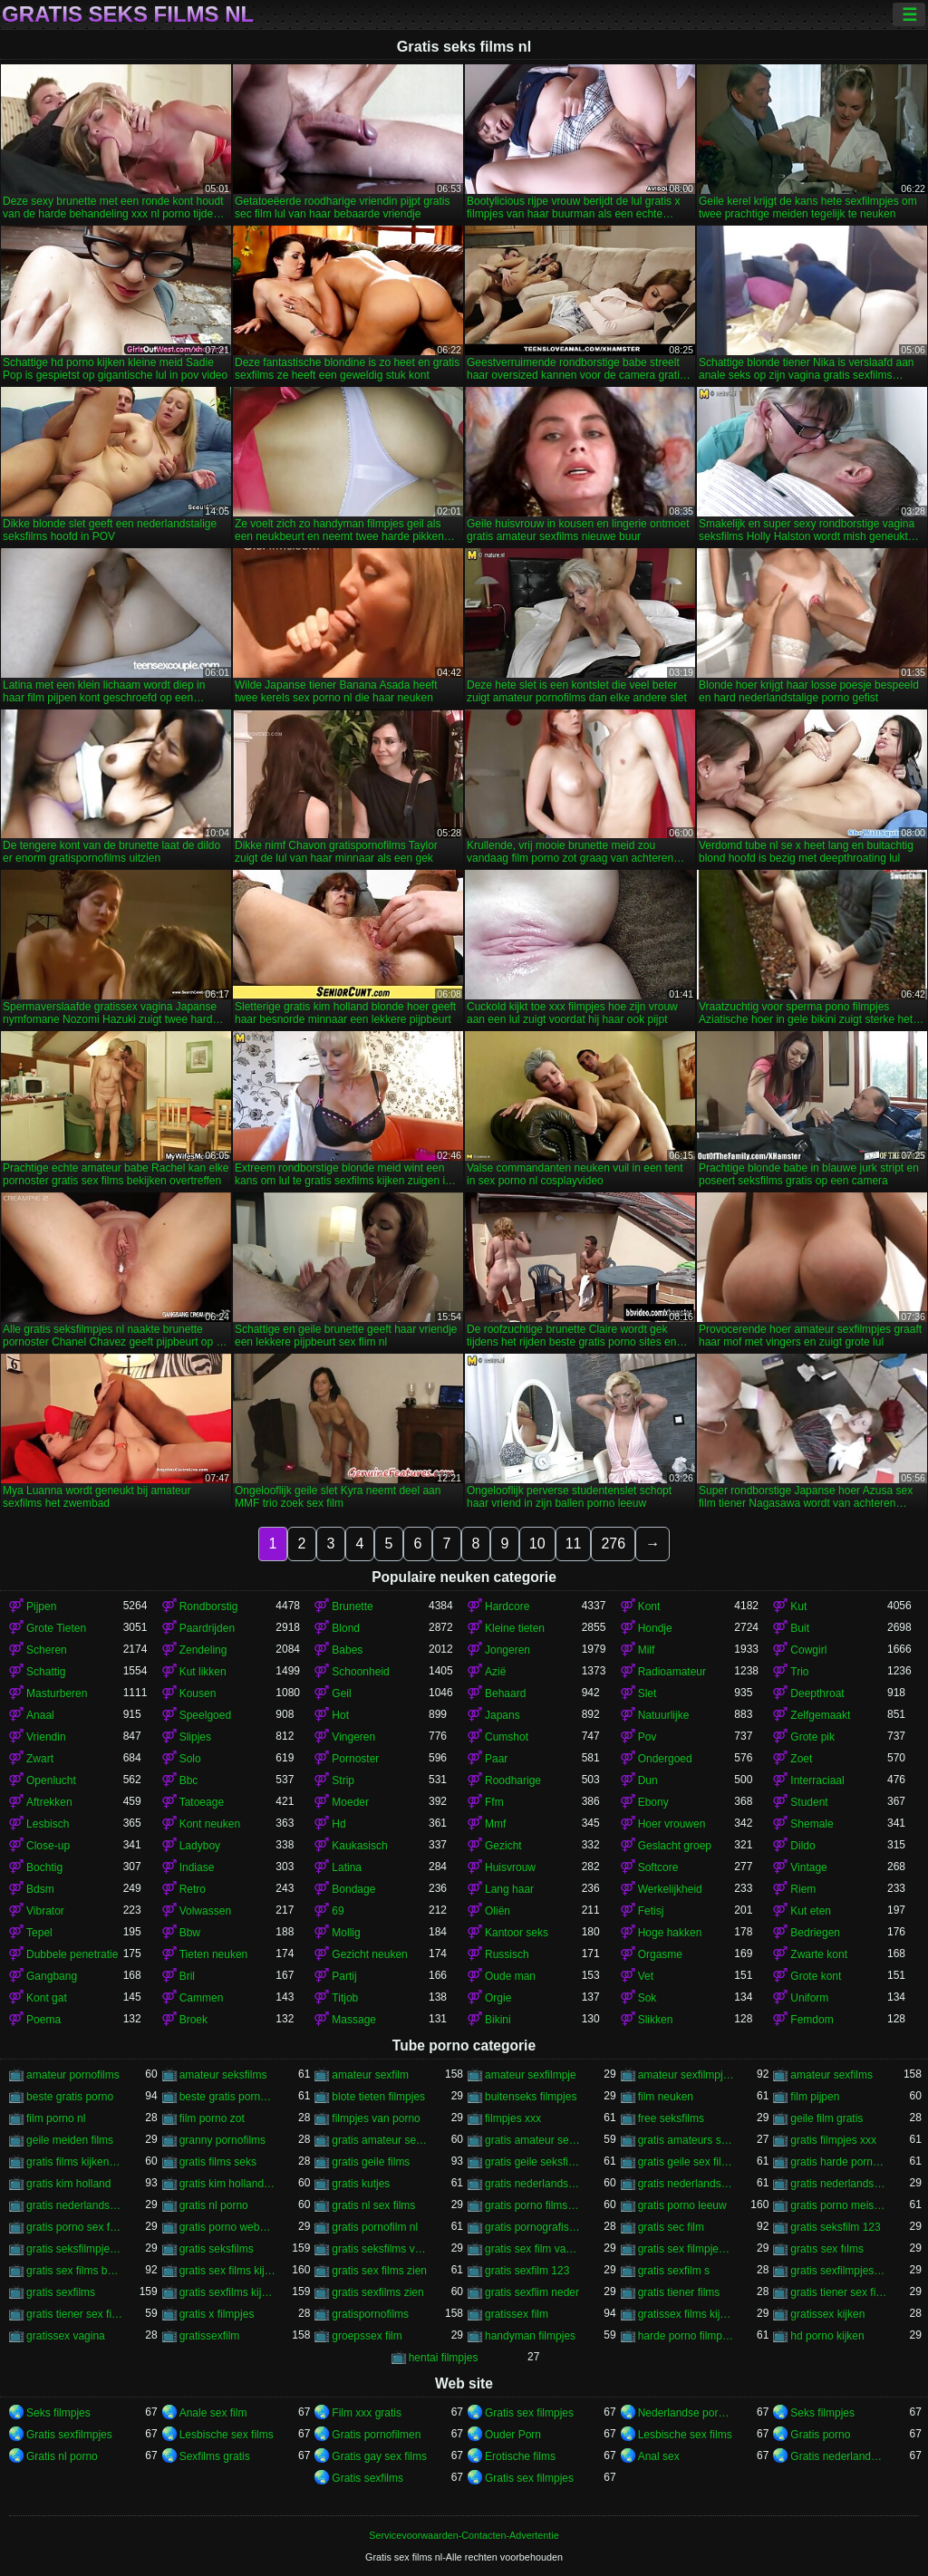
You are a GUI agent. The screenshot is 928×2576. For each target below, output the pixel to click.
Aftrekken (49, 1802)
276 (613, 1543)
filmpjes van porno (376, 2118)
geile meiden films (69, 2140)
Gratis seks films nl (128, 14)
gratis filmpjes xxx (833, 2140)
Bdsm (40, 1889)
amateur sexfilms (831, 2075)
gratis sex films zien (379, 2270)
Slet (647, 1693)
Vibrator (45, 1911)
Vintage (808, 1867)
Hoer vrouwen (672, 1824)
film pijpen (814, 2096)
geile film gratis (826, 2118)
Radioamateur (672, 1671)
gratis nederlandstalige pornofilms (686, 2183)
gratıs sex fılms (827, 2249)
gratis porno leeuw (682, 2205)
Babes (347, 1650)
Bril (187, 1976)
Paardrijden (207, 1628)
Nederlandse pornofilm (686, 2413)
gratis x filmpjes (217, 2314)
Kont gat (46, 1998)
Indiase (197, 1867)
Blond (346, 1628)
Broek (193, 2019)
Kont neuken (209, 1824)
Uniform (809, 1998)
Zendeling (203, 1650)
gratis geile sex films (686, 2162)
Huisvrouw (510, 1867)
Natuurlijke (664, 1715)
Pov (647, 1737)
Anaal (40, 1715)
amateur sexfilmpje (530, 2075)
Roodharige (513, 1780)
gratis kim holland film (227, 2183)
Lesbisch (47, 1824)
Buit (799, 1628)
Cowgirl (808, 1650)
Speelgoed (205, 1715)
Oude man (510, 1976)
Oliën (497, 1911)
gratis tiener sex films (74, 2314)
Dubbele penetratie (72, 1954)
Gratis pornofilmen (376, 2434)
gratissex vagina (65, 2336)
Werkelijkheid (670, 1889)
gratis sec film (671, 2227)
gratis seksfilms (216, 2249)
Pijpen (41, 1606)
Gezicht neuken (369, 1954)
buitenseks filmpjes (530, 2096)
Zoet (801, 1758)
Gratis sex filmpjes (529, 2413)
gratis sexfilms (60, 2292)
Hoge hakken (670, 1932)
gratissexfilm (209, 2336)
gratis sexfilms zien (377, 2292)
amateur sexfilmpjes (686, 2075)
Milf (646, 1650)
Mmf (495, 1824)
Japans (502, 1715)
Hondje (655, 1628)
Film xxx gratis (366, 2413)
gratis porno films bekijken (533, 2205)
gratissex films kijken (686, 2314)
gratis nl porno (213, 2205)
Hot (340, 1715)
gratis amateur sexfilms (533, 2140)
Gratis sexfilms (367, 2478)
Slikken (655, 2019)
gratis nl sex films (373, 2205)
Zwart (39, 1758)
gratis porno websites (227, 2227)
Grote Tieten (56, 1628)
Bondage (353, 1889)
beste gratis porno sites (227, 2096)
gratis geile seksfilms (533, 2162)
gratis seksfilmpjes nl (74, 2249)
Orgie (498, 1998)
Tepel (39, 1932)
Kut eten (810, 1911)
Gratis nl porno (62, 2456)
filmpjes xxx (513, 2118)
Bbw (189, 1932)
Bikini (498, 2019)
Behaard (505, 1693)
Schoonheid (360, 1671)
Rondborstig (208, 1606)
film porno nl (55, 2118)
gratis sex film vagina (533, 2249)
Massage (354, 2019)
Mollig (346, 1932)
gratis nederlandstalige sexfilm (838, 2183)
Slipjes (195, 1737)
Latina (347, 1867)
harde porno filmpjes (686, 2336)
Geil (341, 1693)
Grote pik (812, 1737)
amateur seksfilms (223, 2075)
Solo (190, 1758)
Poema (43, 2019)
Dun (648, 1780)
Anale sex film (213, 2413)
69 (337, 1911)
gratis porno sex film (74, 2227)
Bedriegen (815, 1932)
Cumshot (506, 1737)
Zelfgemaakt (820, 1715)
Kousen (198, 1693)
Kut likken (203, 1671)
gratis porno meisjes (838, 2205)
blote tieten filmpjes (378, 2096)
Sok (647, 1998)
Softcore (658, 1867)
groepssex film (366, 2336)
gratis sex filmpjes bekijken (686, 2249)
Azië (495, 1671)
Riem (803, 1889)
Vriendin (46, 1737)
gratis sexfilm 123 (527, 2270)
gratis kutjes (361, 2183)
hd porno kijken (827, 2336)
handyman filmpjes (530, 2336)
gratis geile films (371, 2162)
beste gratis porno (69, 2096)
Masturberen (56, 1693)
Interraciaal (817, 1780)
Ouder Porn (513, 2434)
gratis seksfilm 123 (835, 2227)
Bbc (188, 1780)
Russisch (507, 1954)
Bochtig (44, 1867)
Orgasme (660, 1954)
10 (537, 1543)
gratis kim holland (68, 2183)
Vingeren (353, 1737)
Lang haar (509, 1889)
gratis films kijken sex (74, 2162)
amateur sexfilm (370, 2075)
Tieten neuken (213, 1954)
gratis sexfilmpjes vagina (838, 2270)
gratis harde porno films (838, 2162)
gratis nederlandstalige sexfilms (74, 2205)
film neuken (665, 2096)
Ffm (494, 1802)
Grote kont (815, 1976)
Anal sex (659, 2456)
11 (574, 1543)
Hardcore (507, 1606)
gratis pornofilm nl (375, 2227)
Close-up (48, 1845)
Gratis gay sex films (379, 2456)
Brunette (352, 1606)
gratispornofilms (370, 2314)
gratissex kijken (827, 2314)
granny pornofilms (222, 2140)
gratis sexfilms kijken (227, 2292)
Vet (645, 1976)
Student (808, 1802)
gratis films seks (217, 2162)
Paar (496, 1758)
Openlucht (51, 1780)
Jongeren (507, 1650)
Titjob (345, 1998)
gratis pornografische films (533, 2227)
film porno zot (212, 2118)
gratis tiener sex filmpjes (838, 2292)
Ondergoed (665, 1758)
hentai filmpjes (443, 2357)
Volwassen (205, 1911)
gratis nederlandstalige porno (533, 2183)
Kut (798, 1606)
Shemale (811, 1824)
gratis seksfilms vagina (380, 2249)
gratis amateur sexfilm (380, 2140)
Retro (192, 1889)
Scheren (46, 1650)
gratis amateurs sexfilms (686, 2140)
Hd (338, 1824)
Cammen (201, 1998)
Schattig (45, 1671)
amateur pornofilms (73, 2075)
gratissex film (516, 2314)
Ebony (653, 1802)
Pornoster (355, 1758)
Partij (344, 1976)
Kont (649, 1606)
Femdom (811, 2019)
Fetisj (651, 1911)
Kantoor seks (516, 1932)
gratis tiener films (679, 2292)
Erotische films (520, 2456)
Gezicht (503, 1845)
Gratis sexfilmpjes (69, 2434)
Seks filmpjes (58, 2413)
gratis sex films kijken (227, 2270)
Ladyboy (199, 1845)
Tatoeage (201, 1802)
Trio (799, 1671)
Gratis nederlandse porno (838, 2456)
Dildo (802, 1845)
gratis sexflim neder (532, 2292)
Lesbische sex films (226, 2434)
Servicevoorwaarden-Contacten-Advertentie (463, 2535)
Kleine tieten (515, 1628)
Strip (343, 1780)
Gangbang (51, 1976)
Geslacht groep (674, 1845)
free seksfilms (671, 2118)
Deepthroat (817, 1693)
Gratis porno (820, 2434)
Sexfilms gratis (214, 2456)
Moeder (350, 1802)
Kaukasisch (359, 1845)
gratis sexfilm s (674, 2270)
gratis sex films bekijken (74, 2270)
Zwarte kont (818, 1954)
